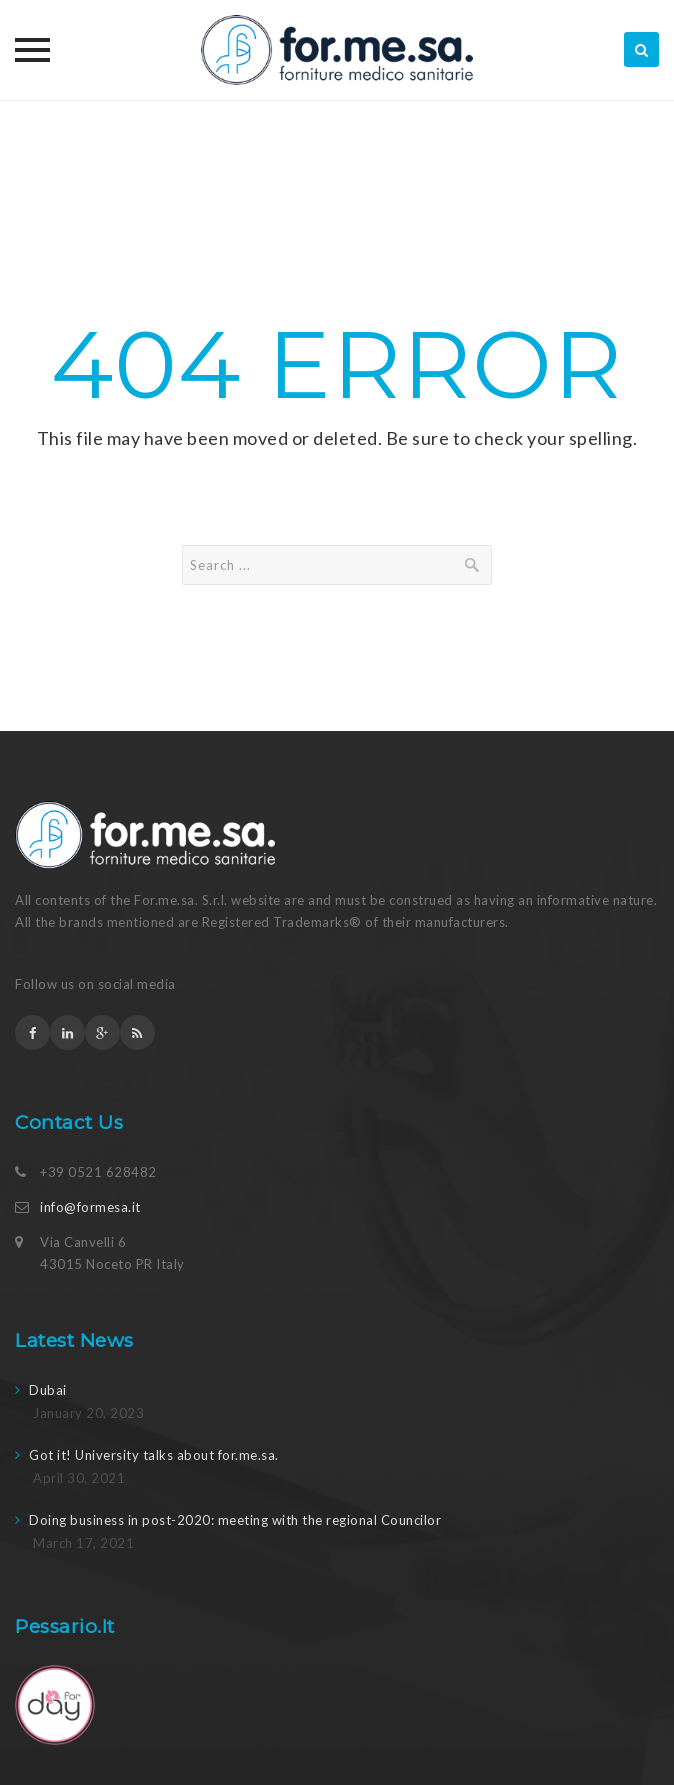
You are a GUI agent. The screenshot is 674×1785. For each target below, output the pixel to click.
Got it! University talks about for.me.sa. (154, 1455)
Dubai (48, 1390)
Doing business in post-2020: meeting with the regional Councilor (235, 1520)
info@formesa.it (90, 1207)
